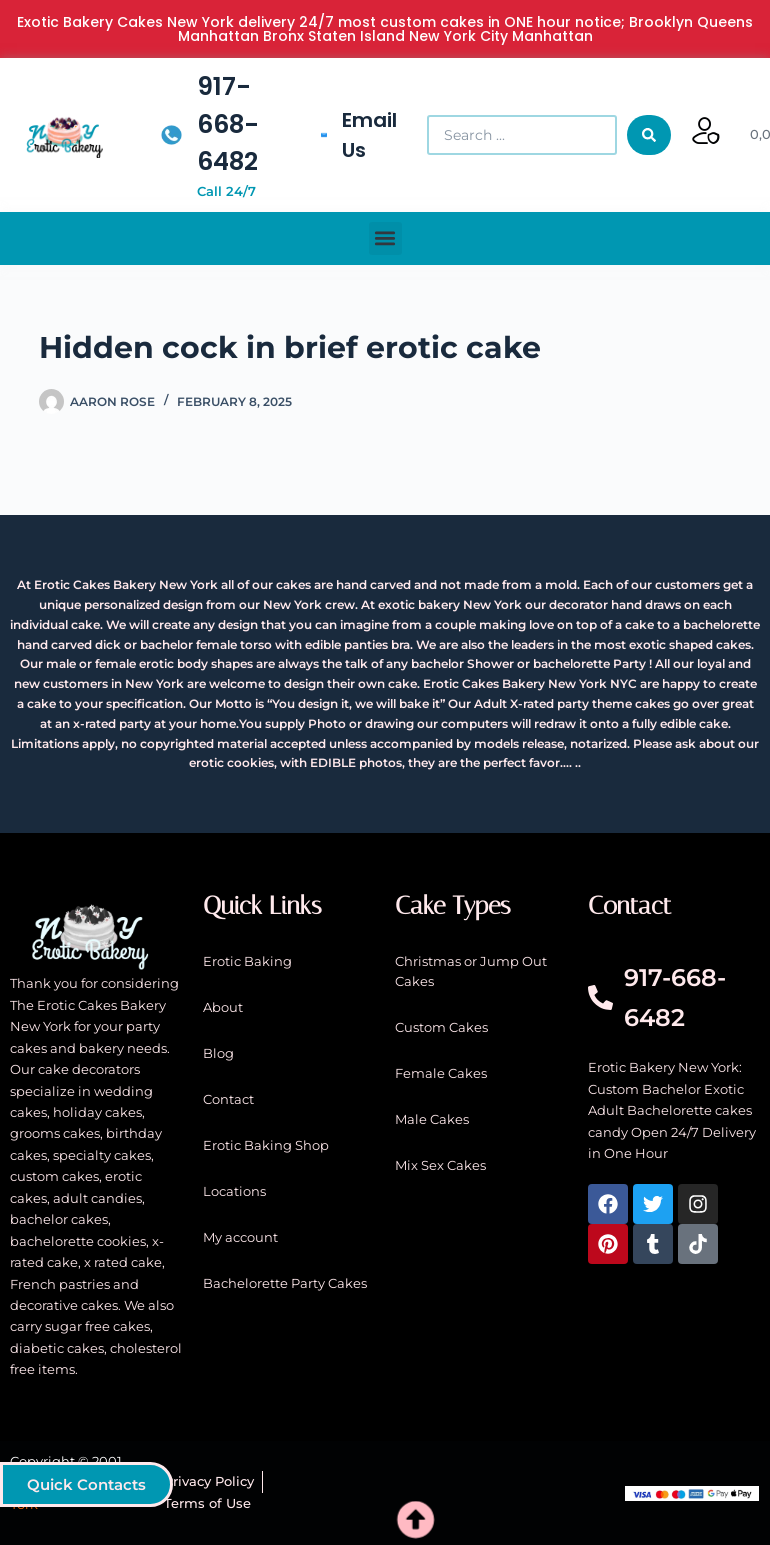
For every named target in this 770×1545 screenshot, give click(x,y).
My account (240, 1237)
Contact (228, 1099)
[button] (385, 238)
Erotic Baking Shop (266, 1145)
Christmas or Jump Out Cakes (471, 971)
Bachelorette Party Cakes (285, 1283)
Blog (218, 1053)
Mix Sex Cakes (440, 1165)
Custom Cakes (441, 1027)
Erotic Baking (247, 961)
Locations (234, 1191)
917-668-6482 (228, 124)
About (223, 1007)
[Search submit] (649, 135)
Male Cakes (432, 1119)
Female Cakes (441, 1073)
